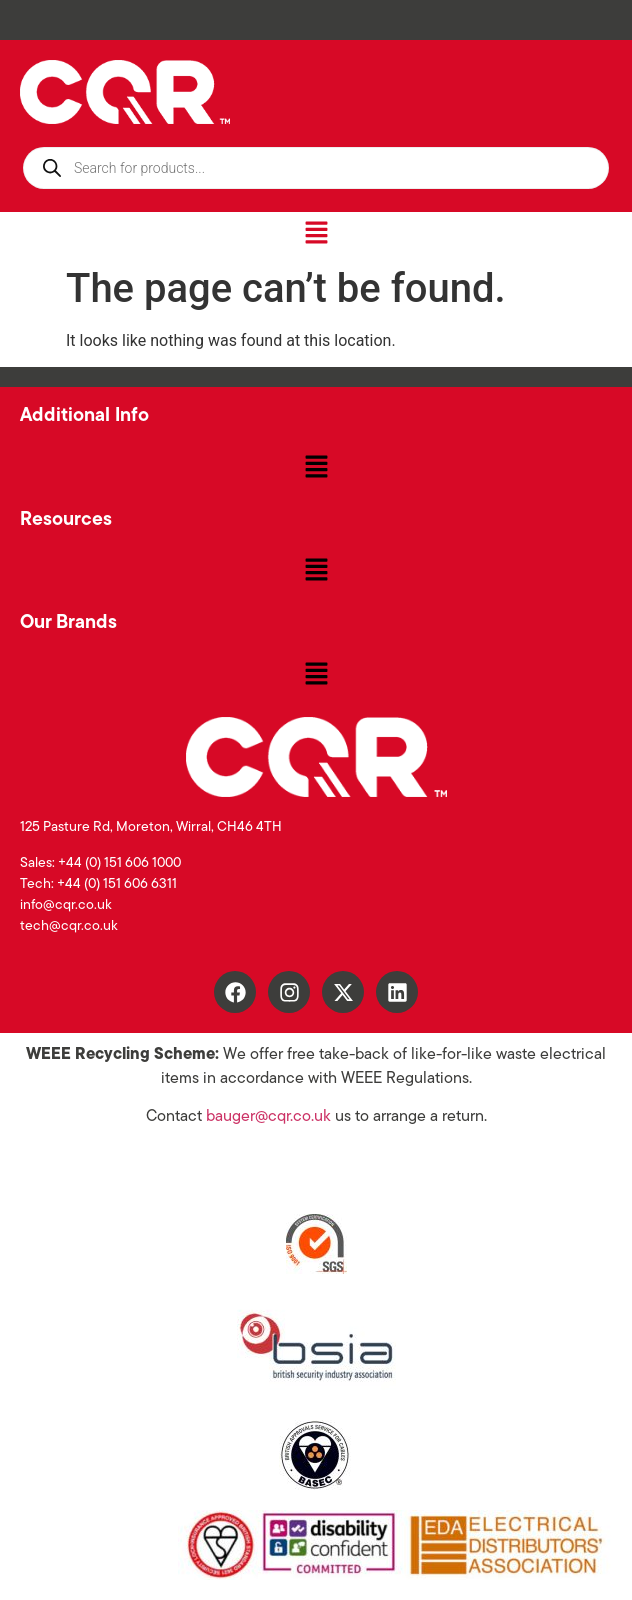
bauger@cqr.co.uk (268, 1117)
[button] (316, 234)
